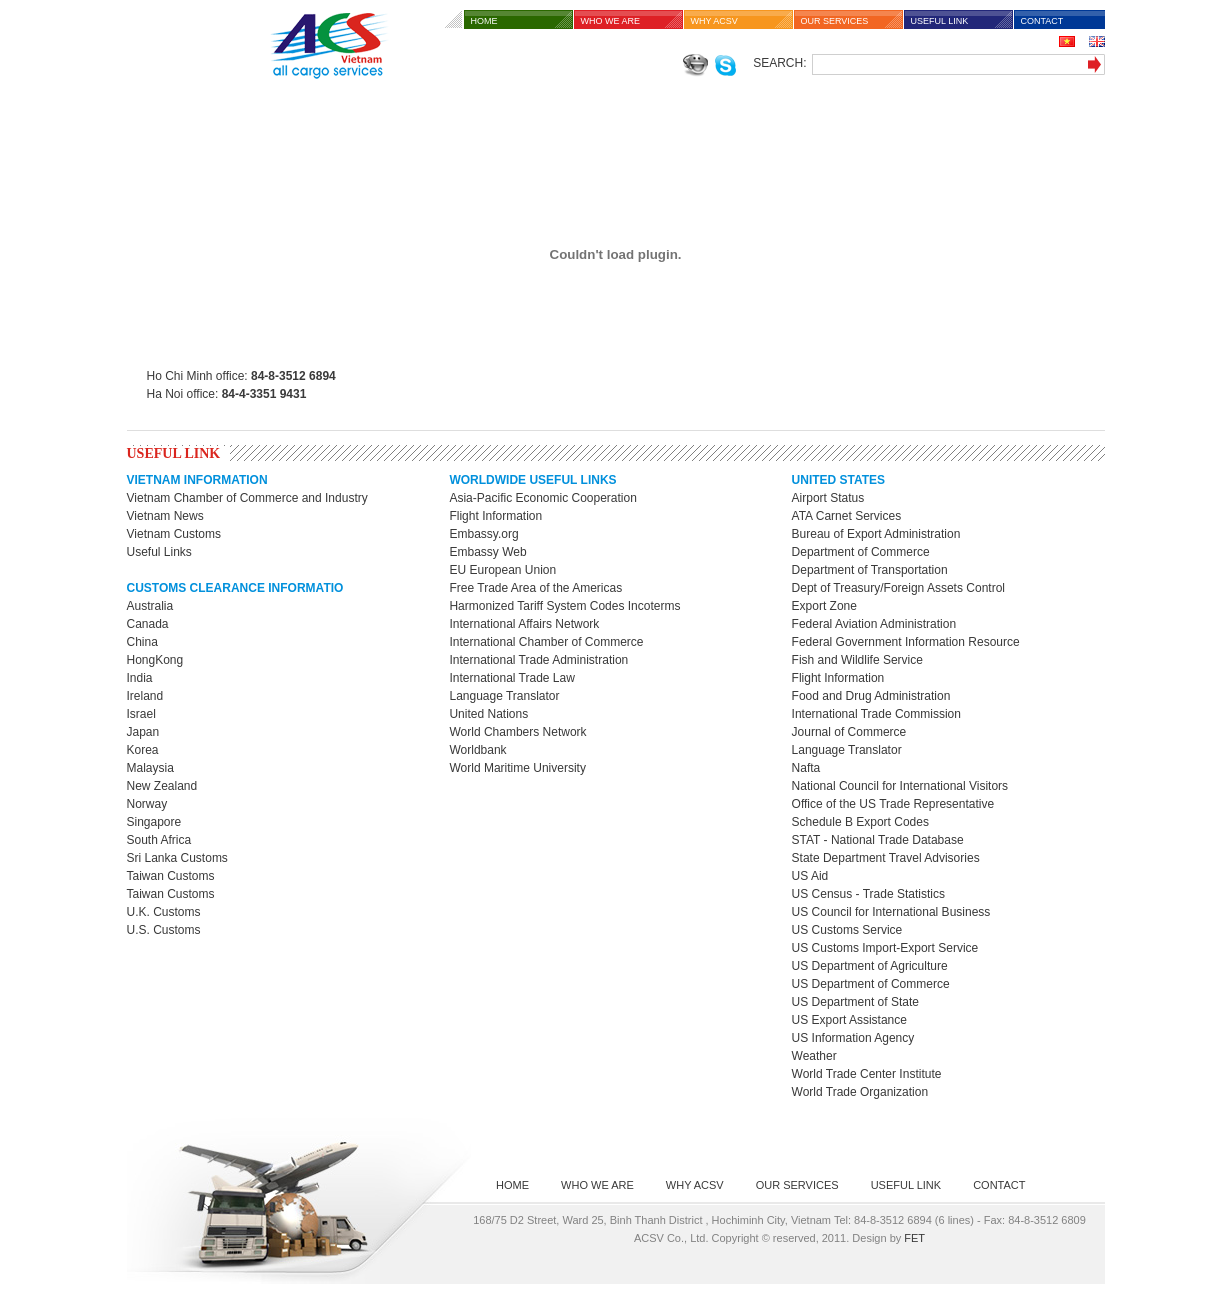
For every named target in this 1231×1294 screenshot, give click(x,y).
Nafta (806, 768)
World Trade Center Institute (867, 1074)
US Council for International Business (891, 912)
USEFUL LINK (940, 21)
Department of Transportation (870, 570)
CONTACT (1042, 21)
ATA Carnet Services (847, 516)
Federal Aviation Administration (874, 624)
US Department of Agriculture (870, 966)
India (140, 678)
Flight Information (495, 516)
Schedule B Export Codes (860, 822)
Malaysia (150, 768)
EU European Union (502, 570)
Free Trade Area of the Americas (535, 588)
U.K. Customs (164, 912)
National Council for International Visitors (900, 786)
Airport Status (828, 498)
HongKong (155, 660)
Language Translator (504, 696)
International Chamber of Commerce (546, 642)
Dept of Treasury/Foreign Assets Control (898, 588)
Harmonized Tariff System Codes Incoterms (564, 606)
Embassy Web (487, 552)
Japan (143, 732)
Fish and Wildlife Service (857, 660)
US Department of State (855, 1002)
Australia (150, 606)
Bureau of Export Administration (876, 534)
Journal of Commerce (849, 732)
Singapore (154, 822)
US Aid (810, 876)
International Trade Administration (538, 660)
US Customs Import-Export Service (885, 948)
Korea (143, 750)
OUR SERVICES (835, 21)
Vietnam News (165, 516)
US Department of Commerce (871, 984)
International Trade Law (511, 678)
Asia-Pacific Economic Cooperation (542, 498)
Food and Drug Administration (871, 696)
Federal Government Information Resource (906, 642)
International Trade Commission (876, 714)
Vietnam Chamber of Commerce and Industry (247, 498)
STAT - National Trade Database (878, 840)
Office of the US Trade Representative (893, 804)
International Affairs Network (524, 624)
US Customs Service (847, 930)
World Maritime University (517, 768)
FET (914, 1238)
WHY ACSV (714, 21)
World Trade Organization (860, 1092)
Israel (141, 714)
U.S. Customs (164, 930)
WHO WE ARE (611, 21)
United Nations (488, 714)
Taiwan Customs (171, 876)
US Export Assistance (849, 1020)
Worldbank (477, 750)
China (142, 642)
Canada (148, 624)
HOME (484, 21)
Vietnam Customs (174, 534)
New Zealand (162, 786)
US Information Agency (853, 1038)
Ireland (145, 696)
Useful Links (159, 552)
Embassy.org (483, 534)
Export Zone (824, 606)
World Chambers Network (517, 732)
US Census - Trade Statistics (868, 894)
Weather (814, 1056)
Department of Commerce (861, 552)
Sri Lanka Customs (177, 858)
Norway (147, 804)
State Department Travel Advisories (886, 858)
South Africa (159, 840)
